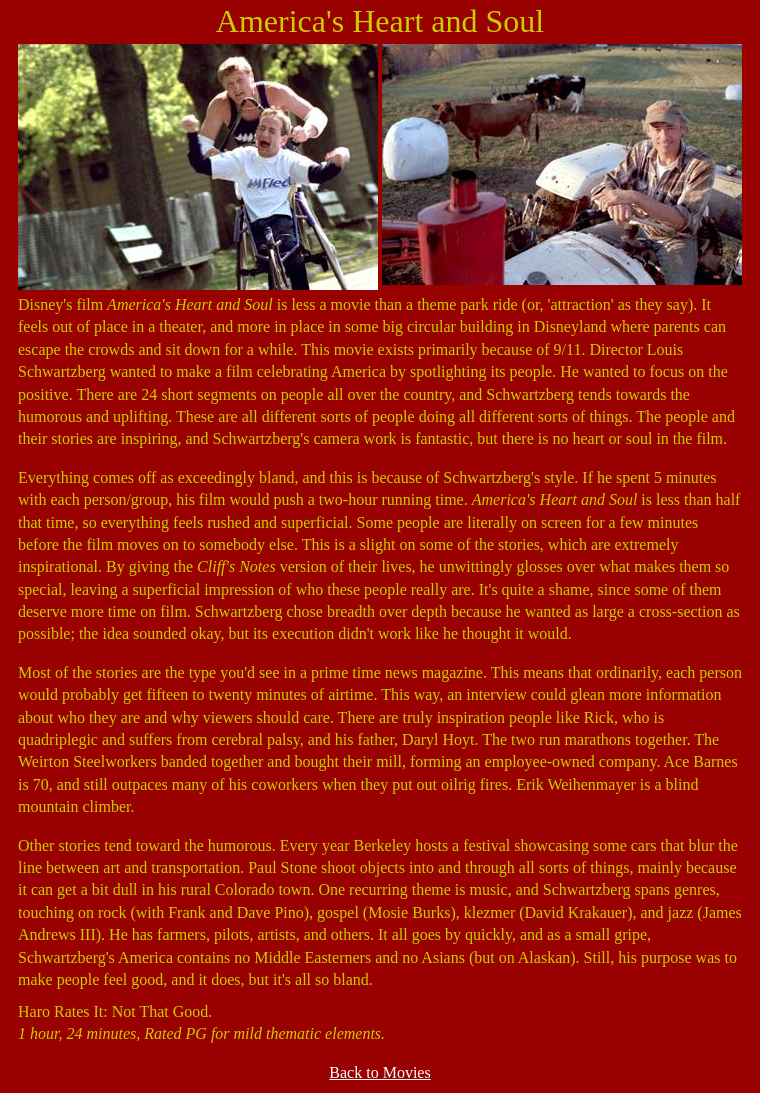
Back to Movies (379, 1072)
